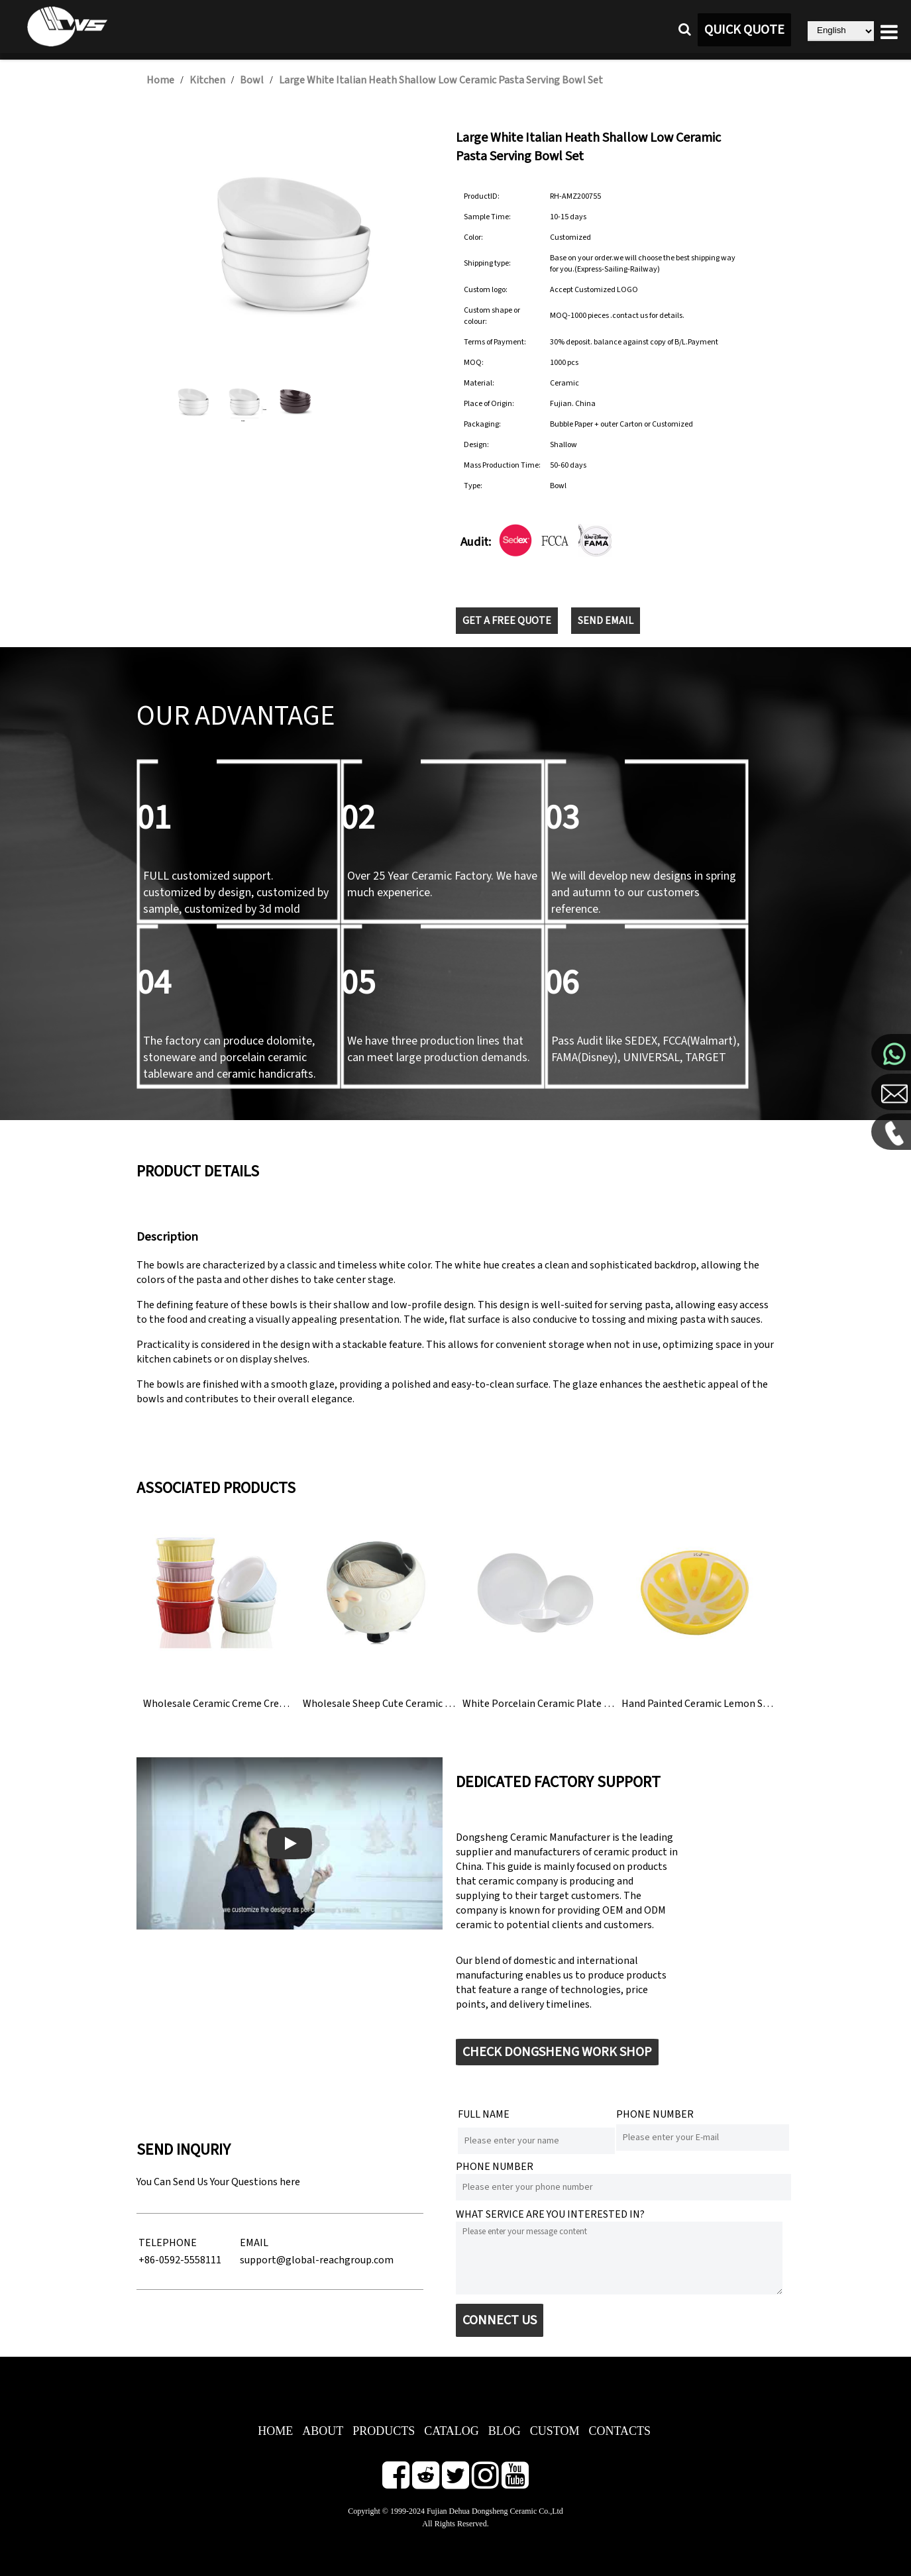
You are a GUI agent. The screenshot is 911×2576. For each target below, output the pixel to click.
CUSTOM (555, 2431)
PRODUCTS (383, 2431)
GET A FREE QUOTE (506, 620)
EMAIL (254, 2243)
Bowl (252, 80)
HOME (275, 2431)
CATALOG (451, 2431)
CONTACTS (619, 2431)
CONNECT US (499, 2320)
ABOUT (322, 2431)
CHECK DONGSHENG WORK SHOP (557, 2052)
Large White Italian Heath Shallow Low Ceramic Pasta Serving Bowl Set (441, 80)
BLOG (504, 2431)
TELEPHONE (167, 2243)
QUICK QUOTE (744, 30)
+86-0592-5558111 (179, 2260)
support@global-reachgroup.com (317, 2260)
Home (160, 80)
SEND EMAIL (605, 620)
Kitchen (207, 80)
